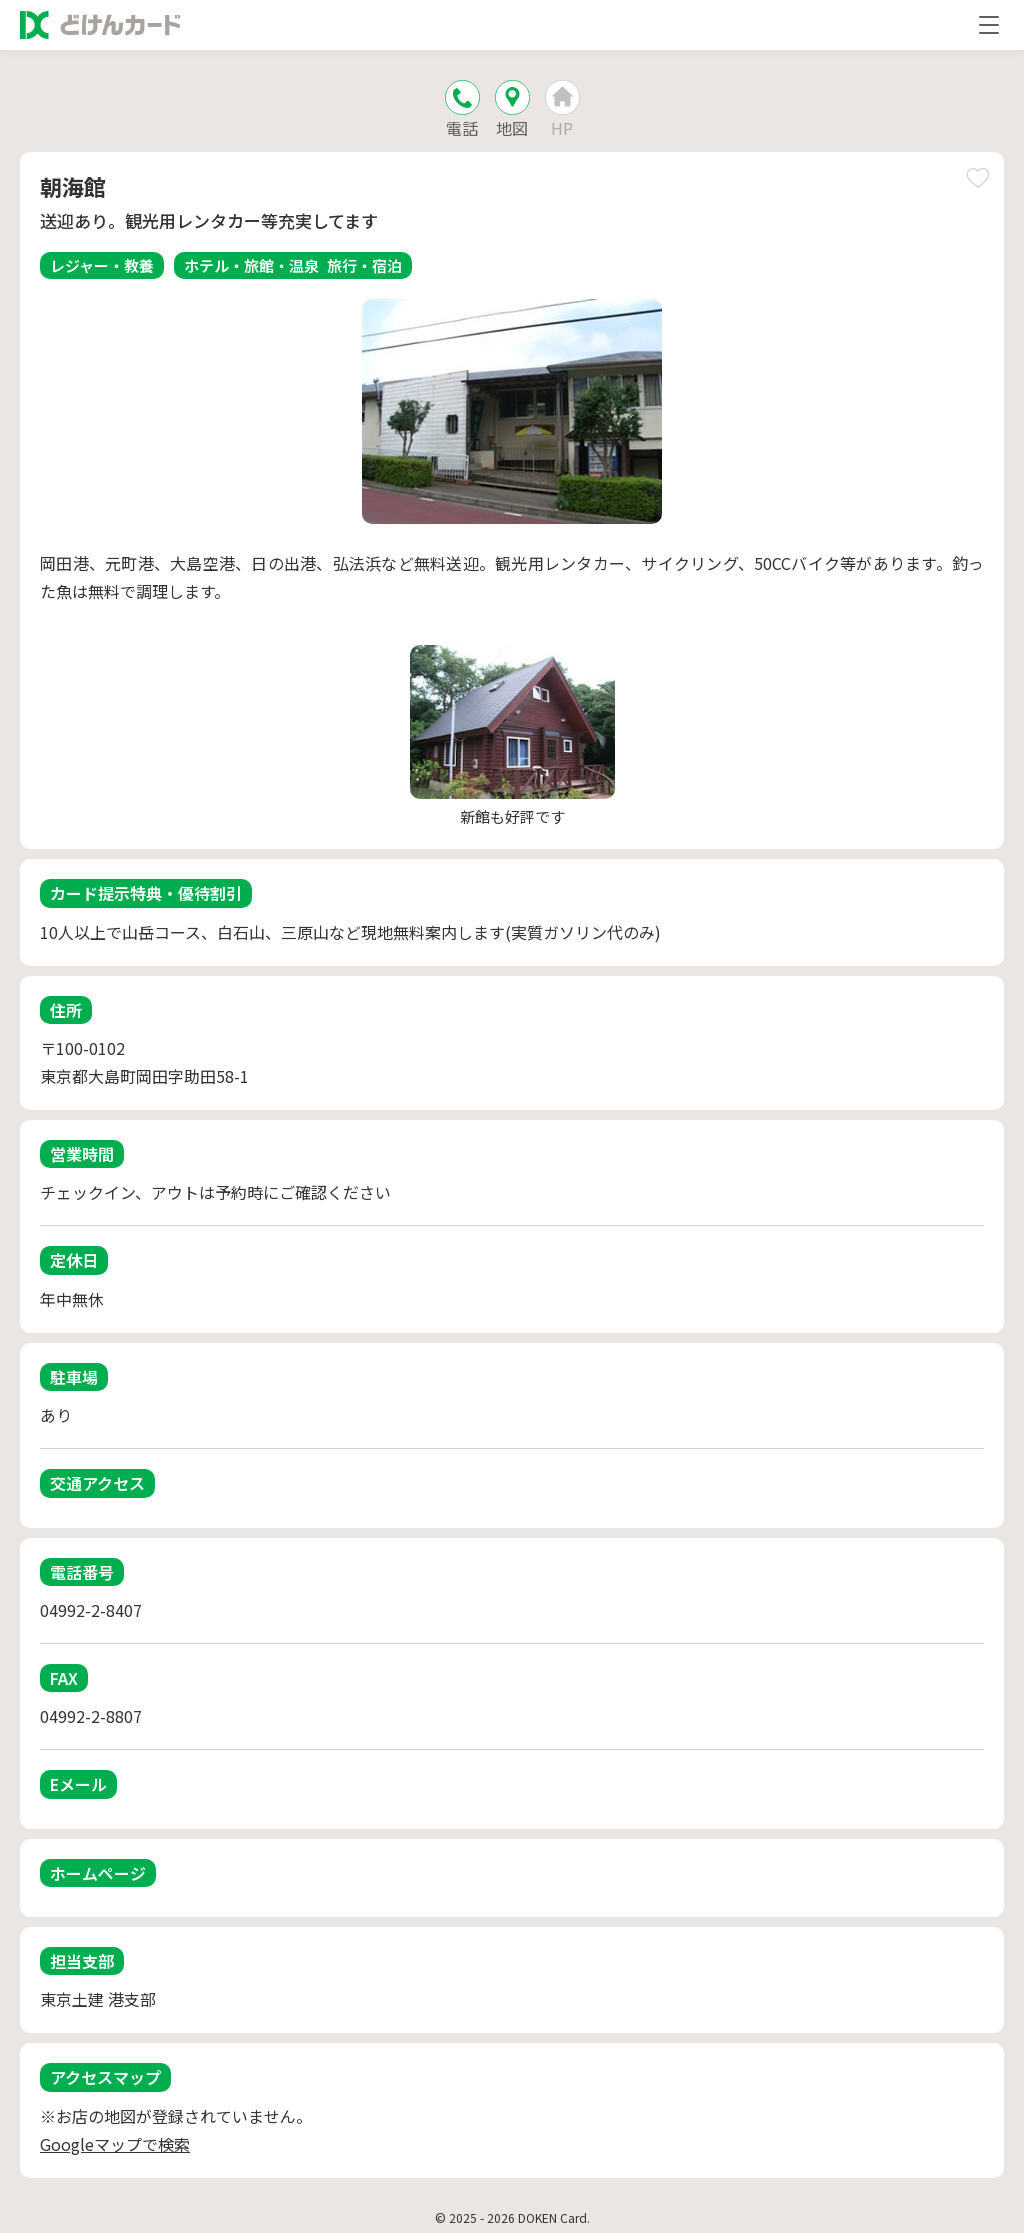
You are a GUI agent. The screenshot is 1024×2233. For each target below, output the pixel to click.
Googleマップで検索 (115, 2144)
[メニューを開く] (989, 25)
